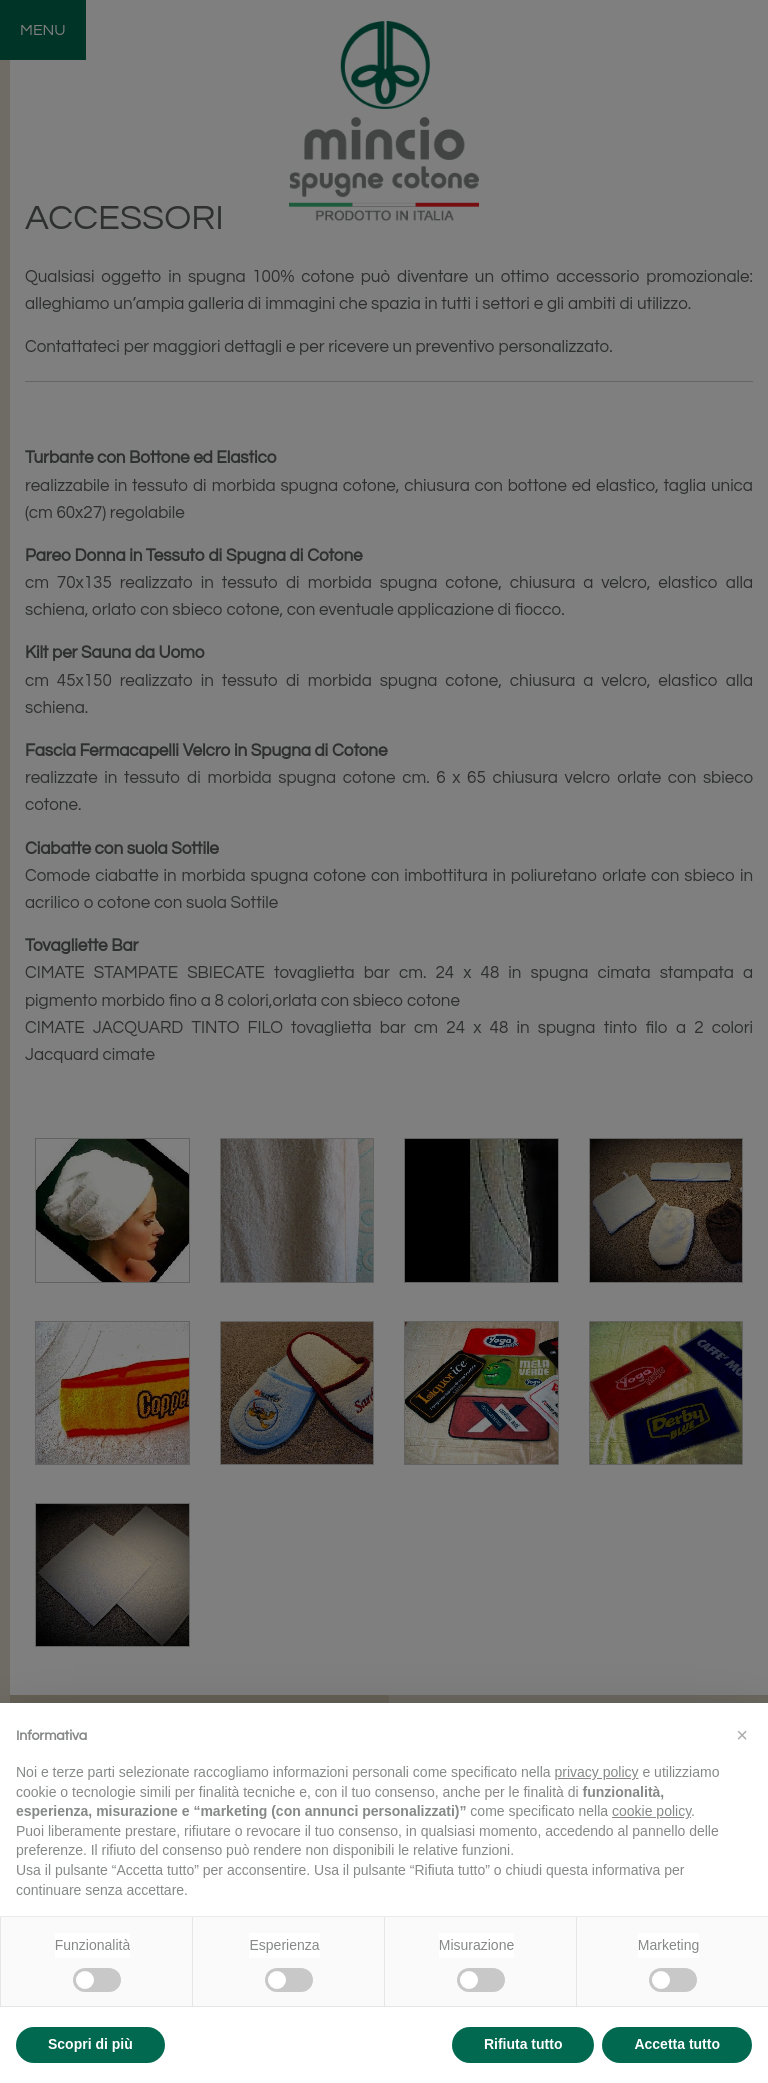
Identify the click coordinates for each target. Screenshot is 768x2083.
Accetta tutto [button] (677, 2044)
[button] (742, 1735)
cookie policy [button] (651, 1811)
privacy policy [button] (597, 1772)
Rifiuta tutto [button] (523, 2044)
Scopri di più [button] (90, 2044)
